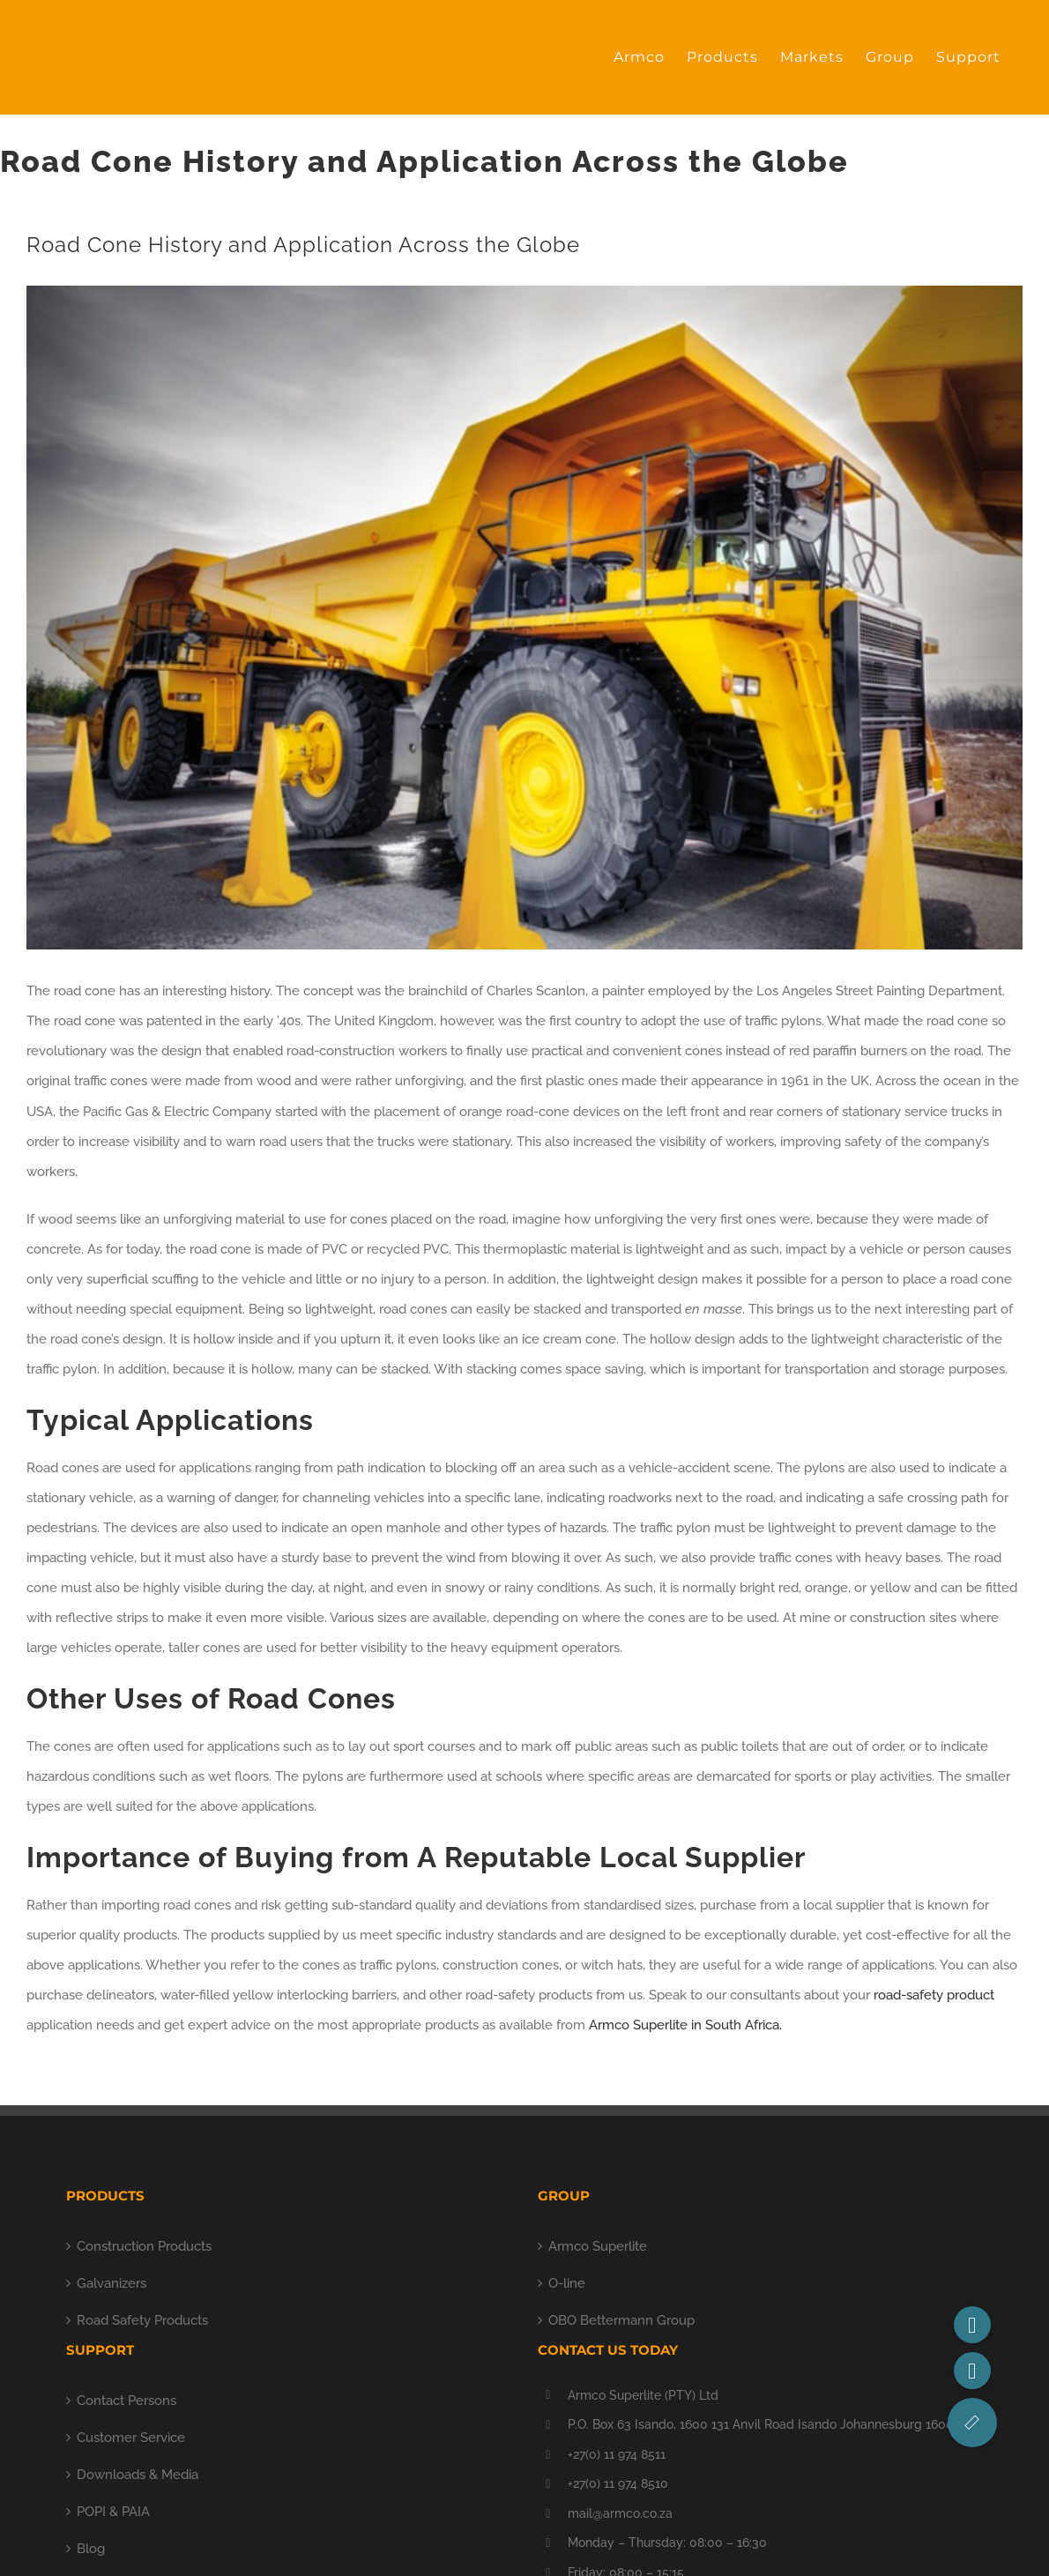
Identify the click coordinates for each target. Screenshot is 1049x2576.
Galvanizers (111, 2283)
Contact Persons (126, 2400)
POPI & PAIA (113, 2512)
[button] (972, 2422)
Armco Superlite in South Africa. (685, 2025)
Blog (91, 2549)
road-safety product (934, 1995)
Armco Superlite (597, 2246)
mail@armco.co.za (620, 2513)
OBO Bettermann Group (621, 2320)
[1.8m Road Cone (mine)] (524, 617)
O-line (566, 2283)
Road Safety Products (142, 2320)
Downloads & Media (137, 2475)
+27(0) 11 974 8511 (617, 2454)
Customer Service (131, 2438)
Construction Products (144, 2246)
